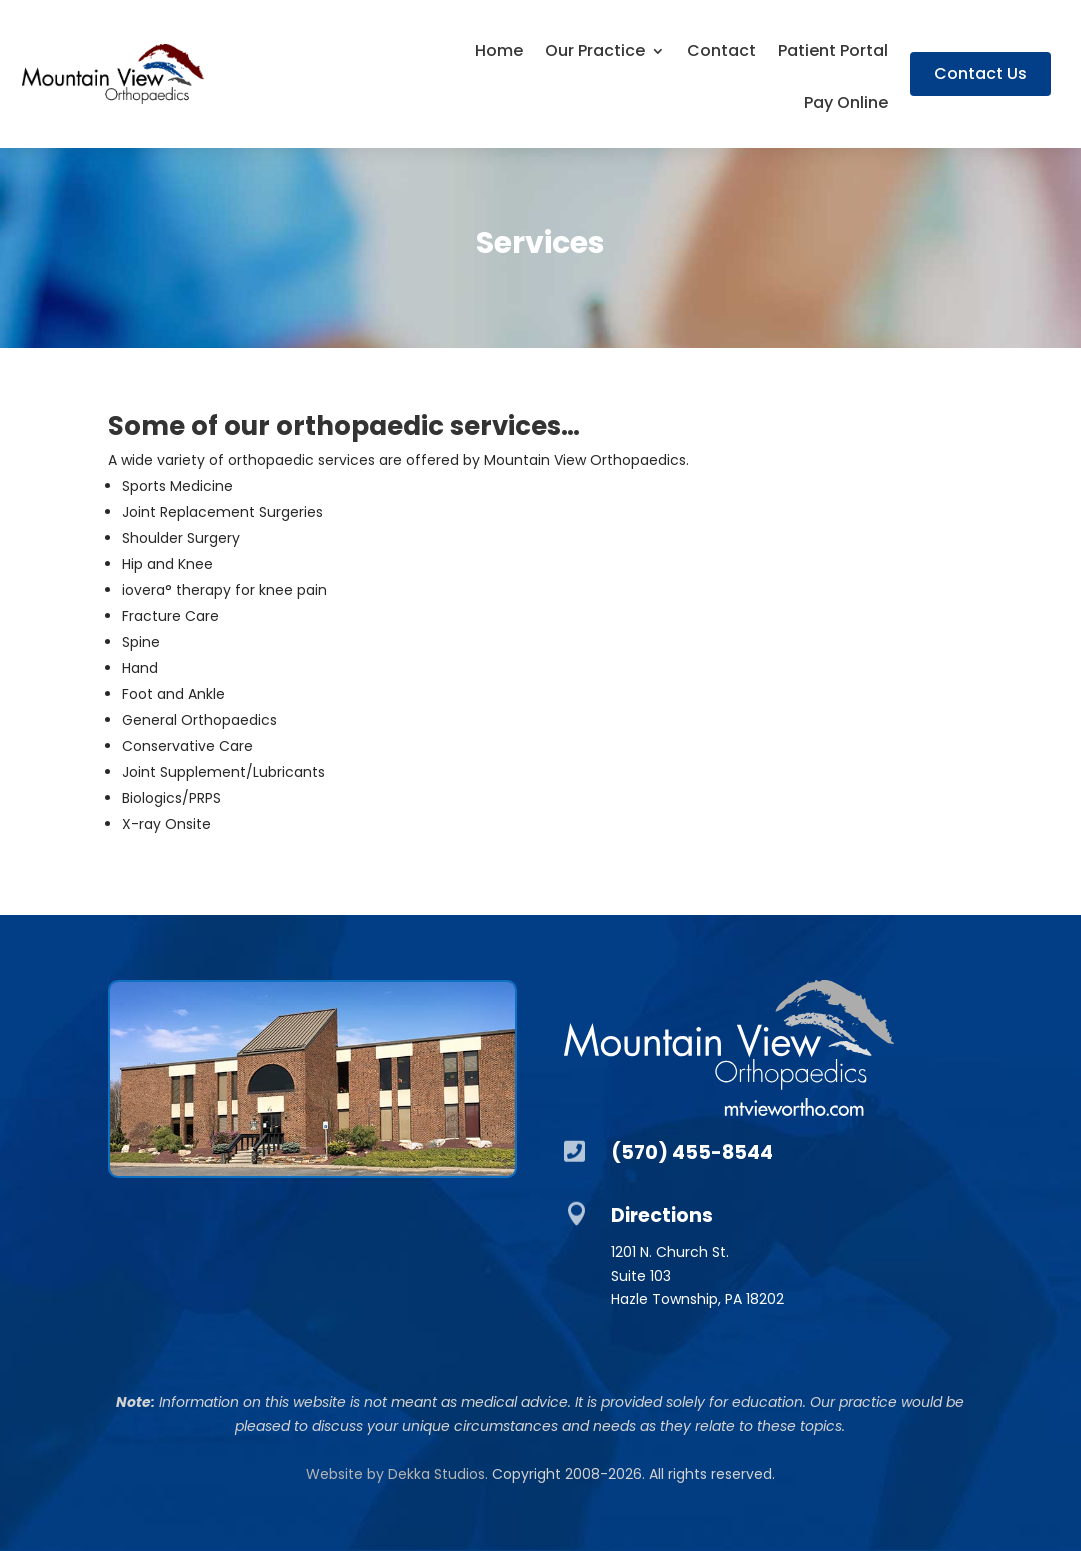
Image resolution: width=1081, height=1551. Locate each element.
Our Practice (595, 53)
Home (499, 53)
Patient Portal (833, 53)
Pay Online (846, 105)
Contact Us (980, 73)
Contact (721, 53)
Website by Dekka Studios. (397, 1474)
